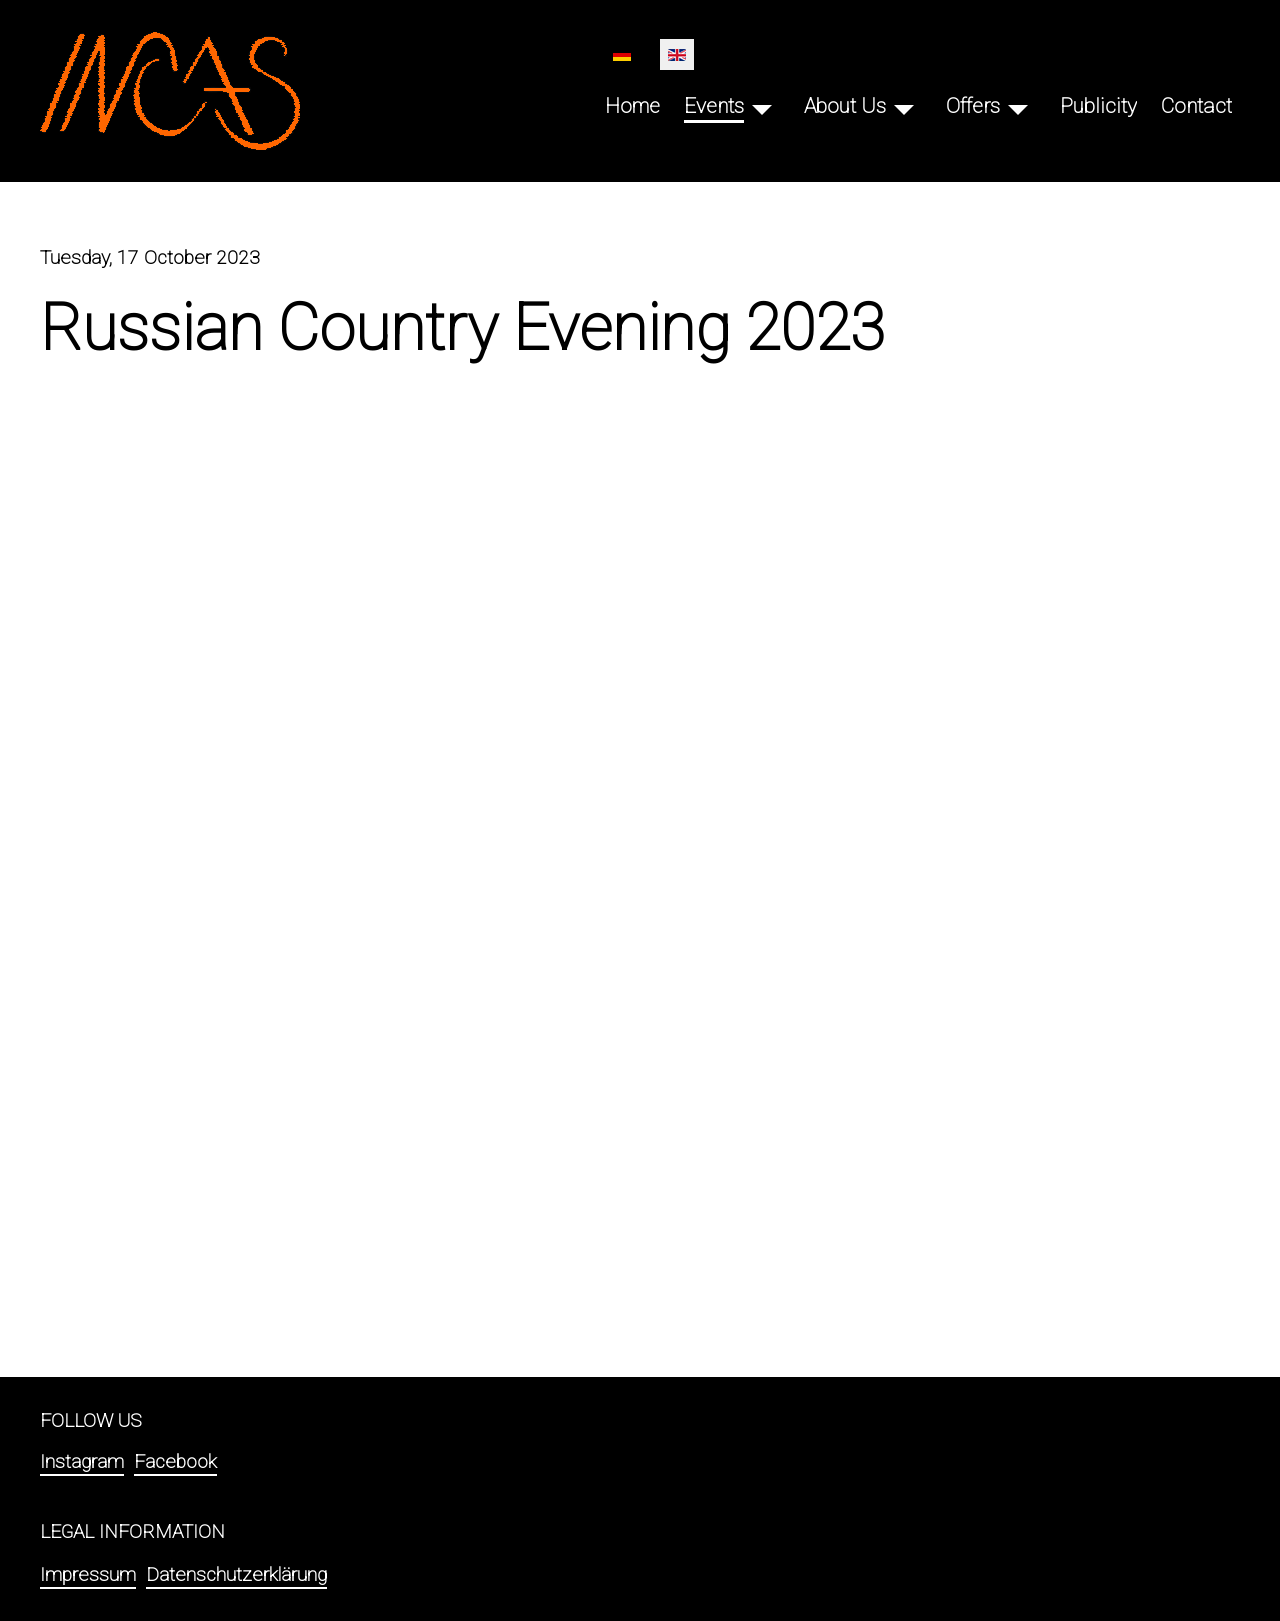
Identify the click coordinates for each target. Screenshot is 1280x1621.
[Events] (762, 106)
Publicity (1098, 106)
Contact (1196, 106)
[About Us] (904, 106)
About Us (845, 106)
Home (632, 106)
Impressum (88, 1574)
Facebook (175, 1461)
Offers (973, 106)
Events (714, 106)
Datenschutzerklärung (236, 1574)
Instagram (82, 1461)
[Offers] (1018, 106)
